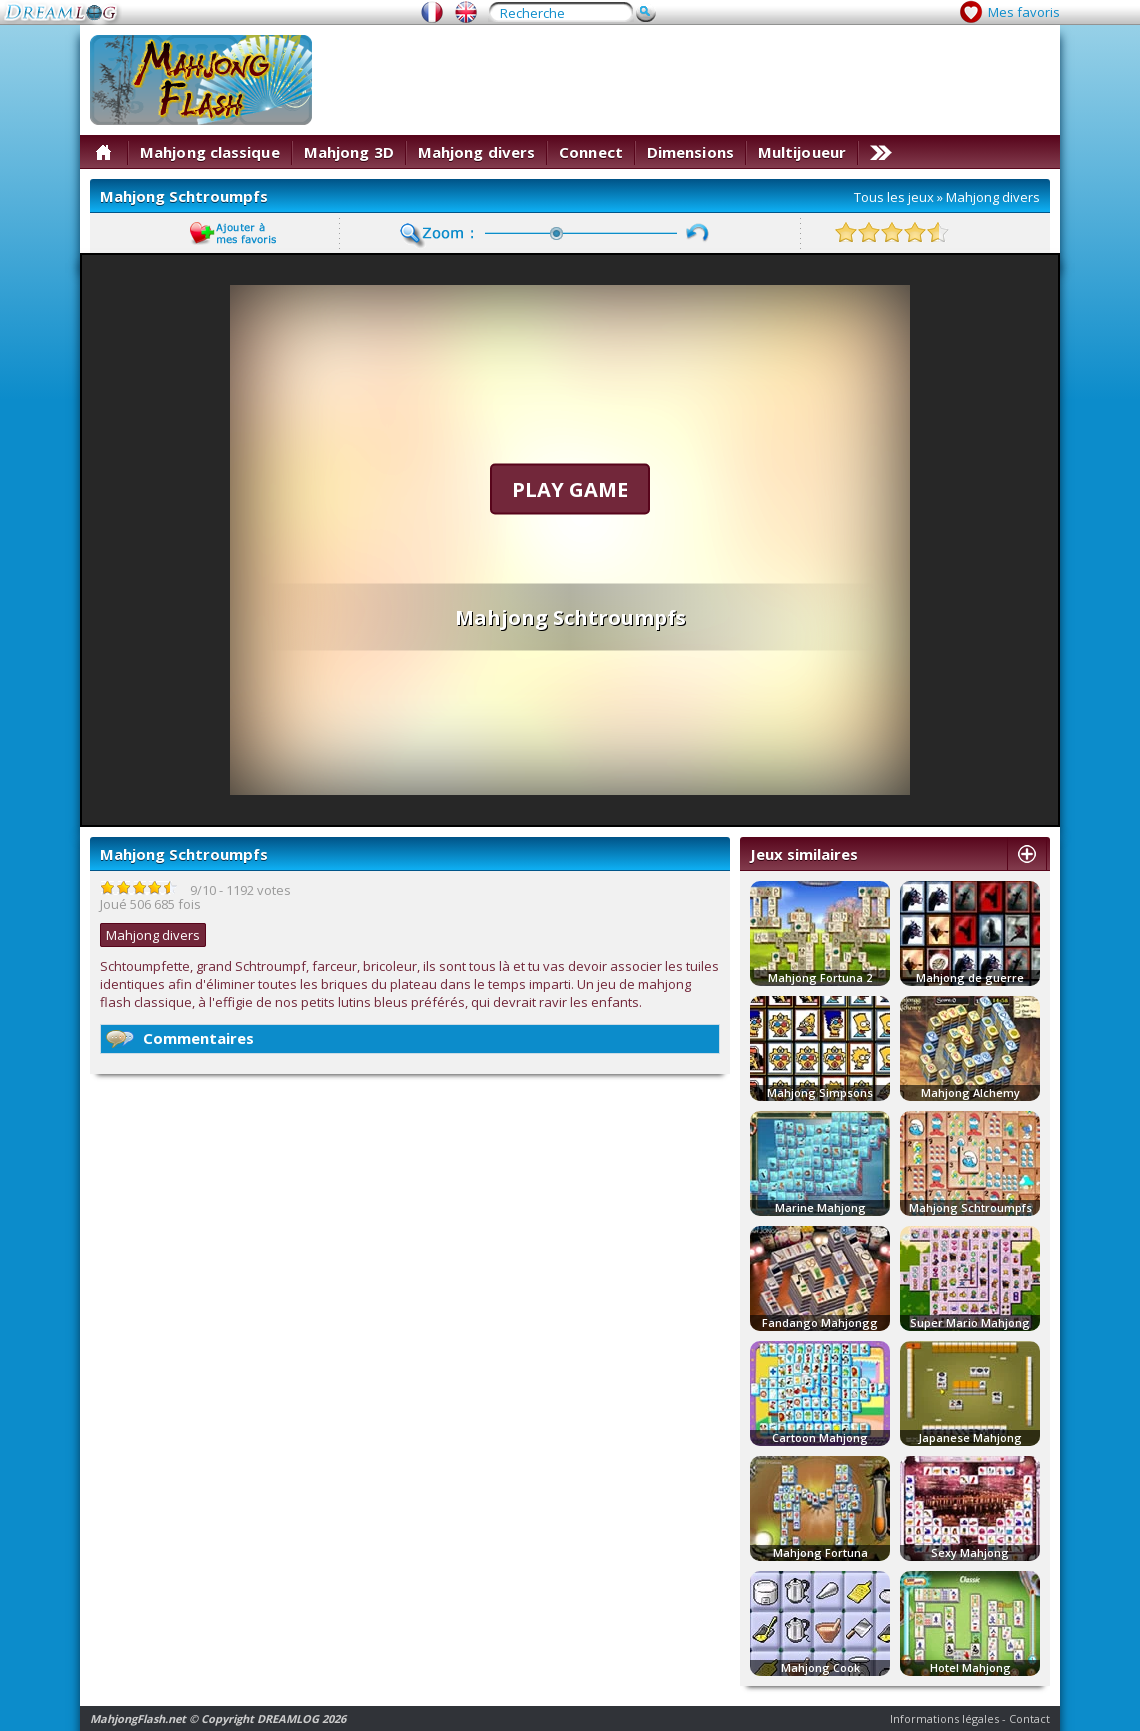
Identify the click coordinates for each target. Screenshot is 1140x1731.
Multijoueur (802, 152)
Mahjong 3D (349, 152)
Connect (591, 152)
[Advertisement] (983, 97)
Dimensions (690, 152)
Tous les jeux (894, 197)
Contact (1029, 1718)
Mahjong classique (210, 152)
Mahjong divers (476, 152)
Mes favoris (1024, 12)
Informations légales (944, 1718)
